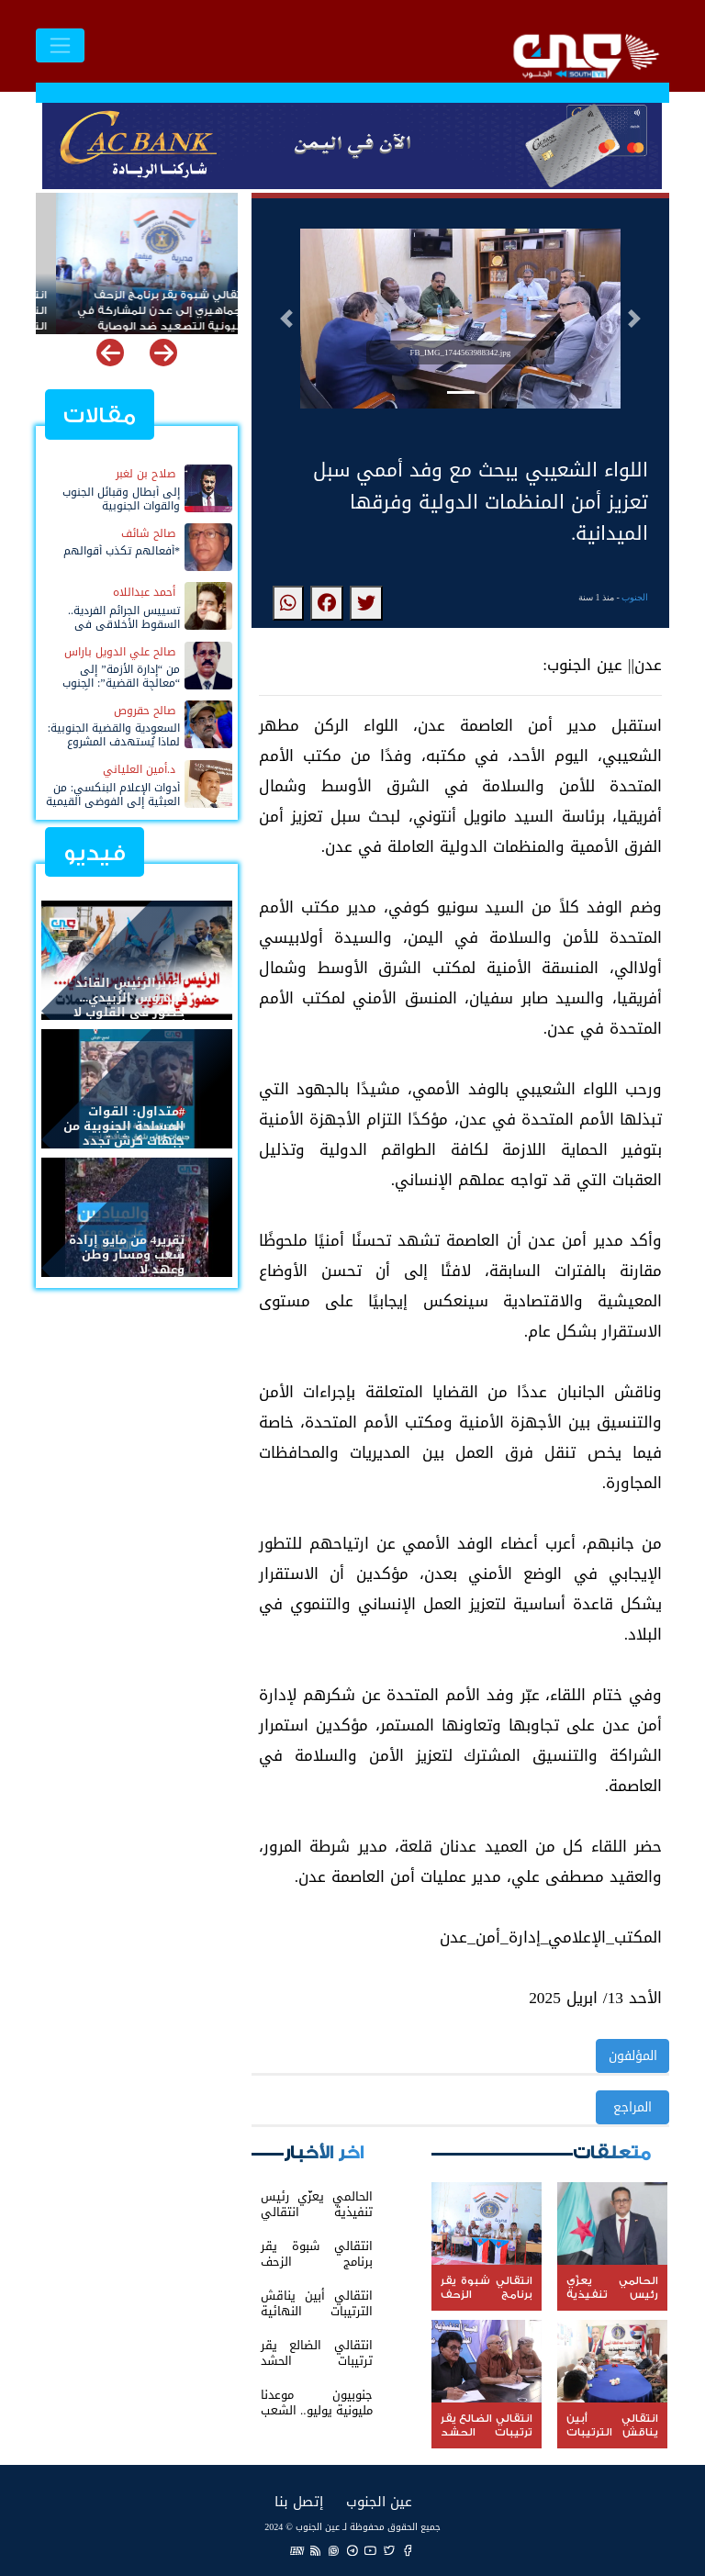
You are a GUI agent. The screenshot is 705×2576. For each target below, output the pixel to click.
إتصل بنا (298, 2501)
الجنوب (634, 597)
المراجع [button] (632, 2107)
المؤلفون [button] (633, 2056)
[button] (286, 318)
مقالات (99, 415)
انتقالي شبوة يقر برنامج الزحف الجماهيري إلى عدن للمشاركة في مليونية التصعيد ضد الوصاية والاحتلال (143, 303)
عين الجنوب (379, 2501)
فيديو (94, 853)
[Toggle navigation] (60, 45)
